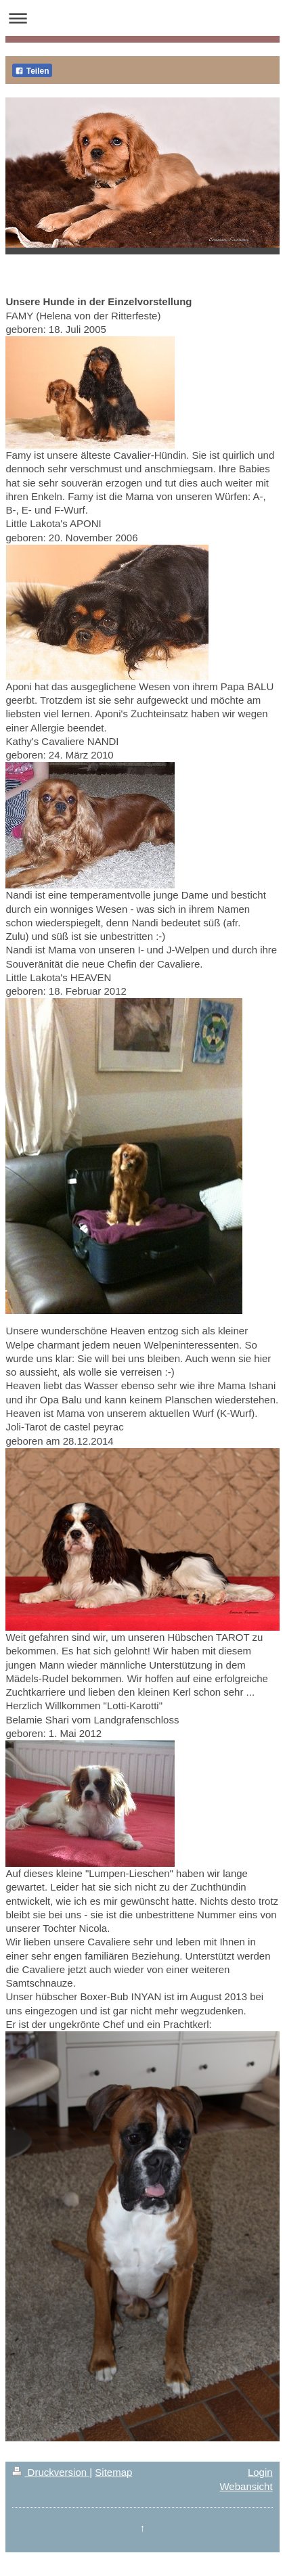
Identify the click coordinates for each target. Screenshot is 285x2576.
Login (260, 2472)
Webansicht (245, 2486)
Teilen (32, 71)
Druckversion (50, 2472)
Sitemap (113, 2472)
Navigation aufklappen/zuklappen (142, 17)
